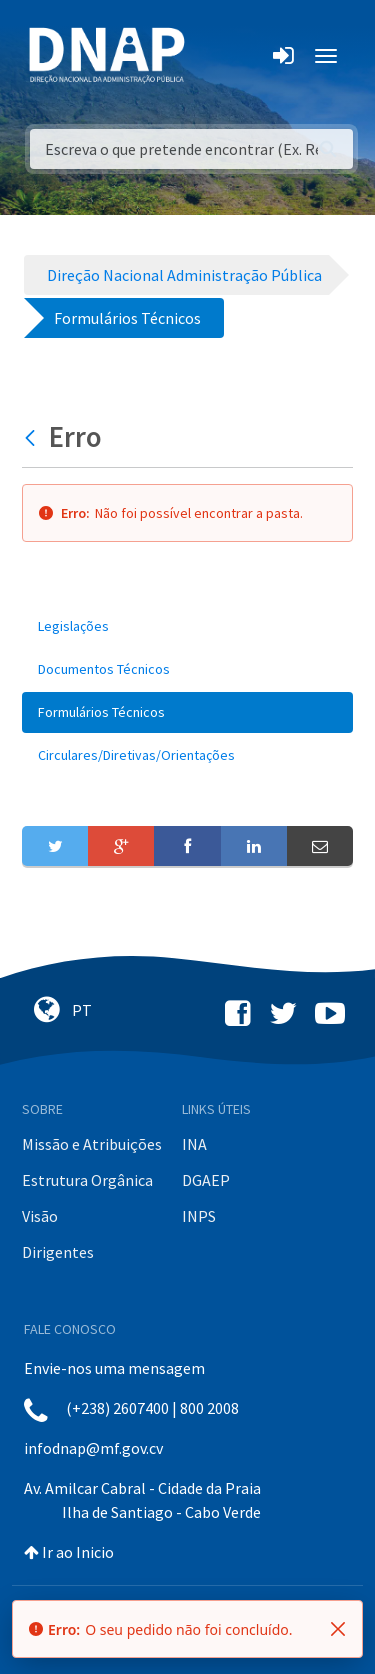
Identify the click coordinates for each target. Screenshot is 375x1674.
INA (194, 1144)
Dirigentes (58, 1252)
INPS (199, 1216)
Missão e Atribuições (92, 1144)
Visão (40, 1216)
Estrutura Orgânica (87, 1180)
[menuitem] (187, 626)
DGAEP (206, 1180)
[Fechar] (338, 1629)
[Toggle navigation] (213, 56)
